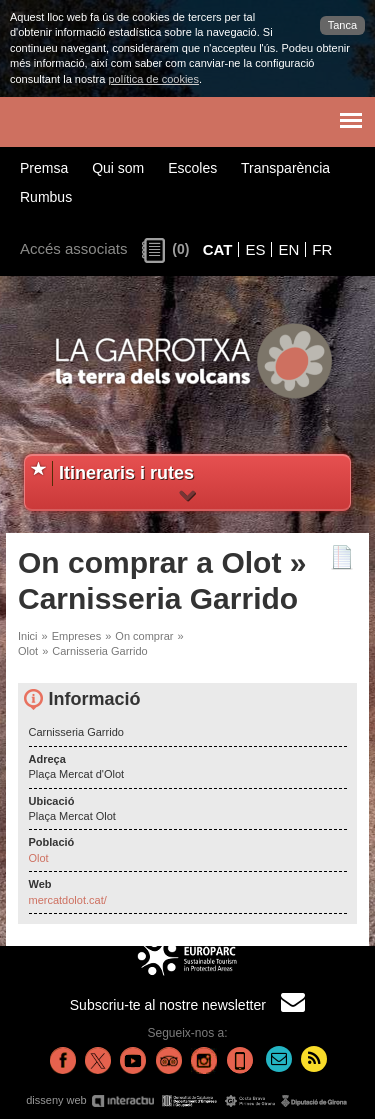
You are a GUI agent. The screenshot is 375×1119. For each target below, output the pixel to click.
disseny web (187, 1100)
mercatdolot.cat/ (68, 900)
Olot (28, 651)
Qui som (118, 168)
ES (255, 249)
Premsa (44, 168)
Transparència (285, 168)
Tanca (342, 25)
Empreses (77, 636)
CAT (218, 249)
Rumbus (46, 197)
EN (288, 249)
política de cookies (153, 79)
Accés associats (74, 248)
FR (322, 249)
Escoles (192, 168)
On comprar (144, 636)
